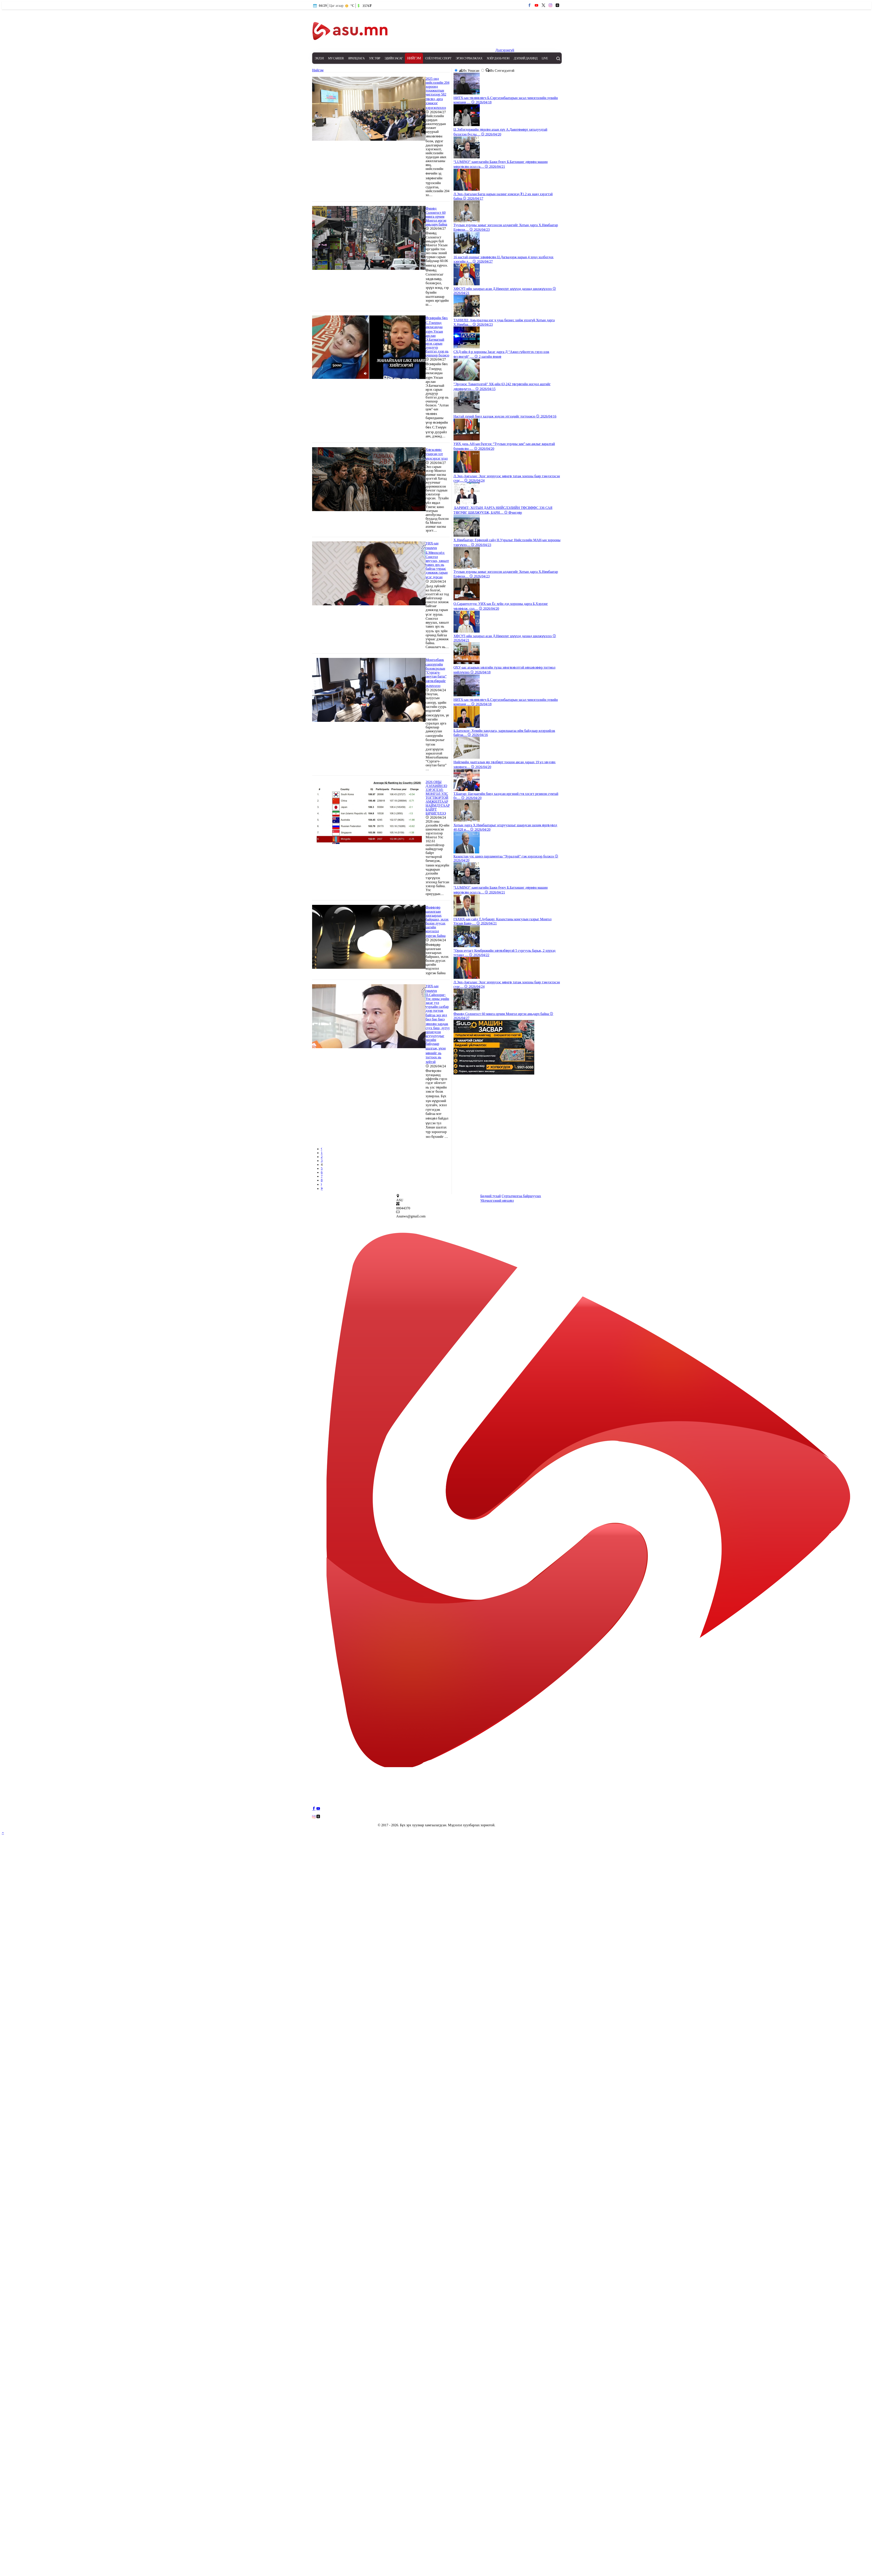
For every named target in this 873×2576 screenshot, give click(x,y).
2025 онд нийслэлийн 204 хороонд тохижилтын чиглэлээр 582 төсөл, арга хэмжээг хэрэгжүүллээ (437, 93)
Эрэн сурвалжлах (469, 58)
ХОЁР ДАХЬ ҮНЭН (498, 58)
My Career (336, 58)
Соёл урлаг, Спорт (438, 58)
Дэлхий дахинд (525, 58)
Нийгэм (414, 58)
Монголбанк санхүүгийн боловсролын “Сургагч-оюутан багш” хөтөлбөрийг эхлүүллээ (436, 673)
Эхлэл (319, 58)
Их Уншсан (469, 70)
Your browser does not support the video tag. (528, 30)
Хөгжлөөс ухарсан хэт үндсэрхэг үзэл (437, 454)
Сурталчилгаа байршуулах (521, 1196)
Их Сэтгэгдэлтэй (500, 70)
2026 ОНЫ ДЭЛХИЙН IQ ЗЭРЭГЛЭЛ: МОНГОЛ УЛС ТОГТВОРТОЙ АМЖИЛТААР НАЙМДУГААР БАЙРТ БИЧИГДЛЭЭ (438, 797)
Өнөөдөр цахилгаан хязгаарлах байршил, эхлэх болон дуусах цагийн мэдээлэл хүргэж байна (437, 921)
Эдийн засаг (393, 58)
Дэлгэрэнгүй (504, 50)
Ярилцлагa (356, 58)
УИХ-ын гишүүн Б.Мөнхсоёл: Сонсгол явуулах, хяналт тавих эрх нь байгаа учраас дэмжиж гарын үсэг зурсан (437, 560)
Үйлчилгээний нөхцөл (497, 1200)
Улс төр (374, 58)
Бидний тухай (490, 1196)
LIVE (545, 58)
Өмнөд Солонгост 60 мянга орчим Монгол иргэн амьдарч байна (436, 216)
